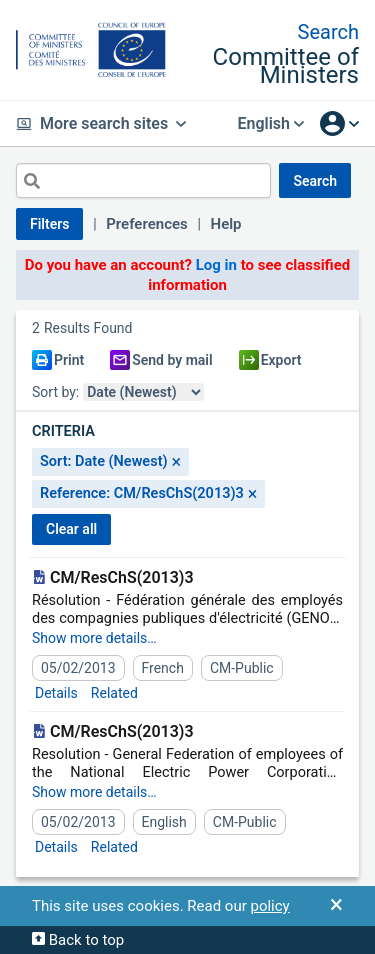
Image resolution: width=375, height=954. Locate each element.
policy (269, 906)
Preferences (147, 224)
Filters (49, 224)
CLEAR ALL (71, 529)
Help (226, 224)
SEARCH (315, 181)
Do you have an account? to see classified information (188, 275)
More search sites (101, 123)
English (270, 123)
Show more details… (94, 638)
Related (114, 693)
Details (56, 693)
